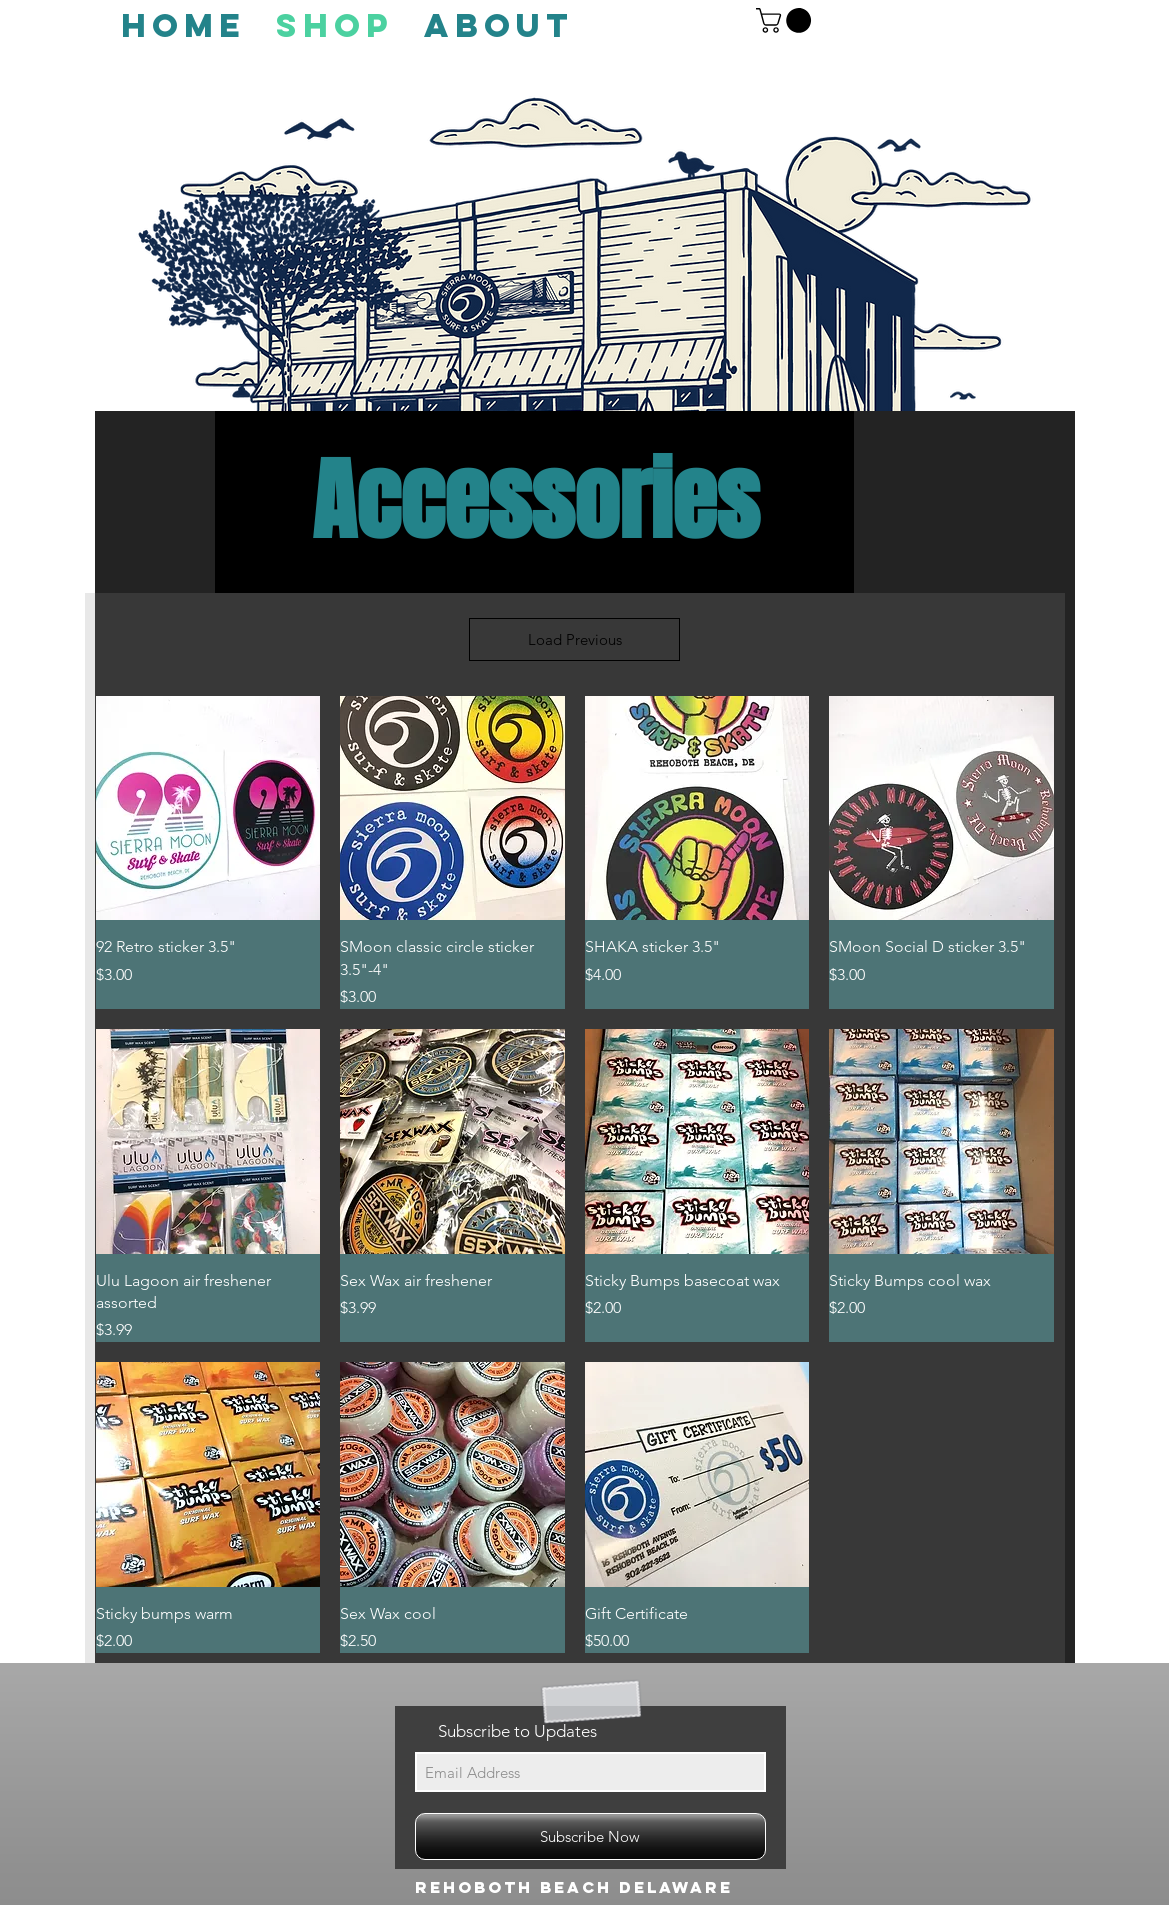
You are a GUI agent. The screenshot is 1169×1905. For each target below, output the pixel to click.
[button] (786, 20)
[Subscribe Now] (590, 1836)
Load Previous (575, 639)
